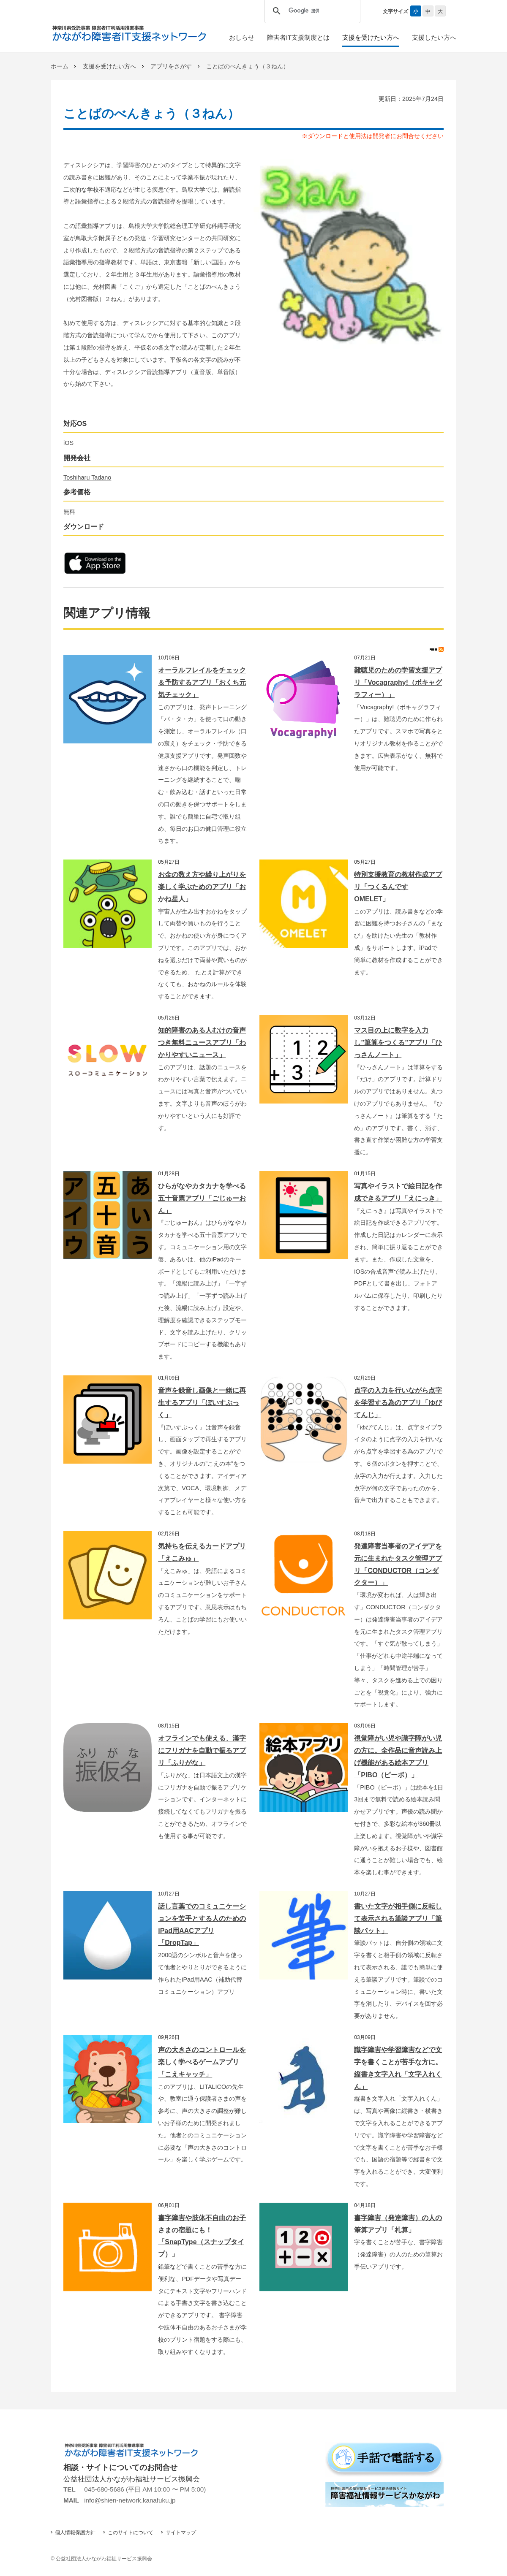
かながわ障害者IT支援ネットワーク (129, 32)
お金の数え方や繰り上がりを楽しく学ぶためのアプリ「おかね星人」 (202, 887)
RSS (437, 649)
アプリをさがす (171, 66)
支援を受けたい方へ (109, 66)
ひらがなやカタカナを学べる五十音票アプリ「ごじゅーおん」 (202, 1198)
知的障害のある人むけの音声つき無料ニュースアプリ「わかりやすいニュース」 (202, 1042)
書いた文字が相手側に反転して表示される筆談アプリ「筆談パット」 (398, 1918)
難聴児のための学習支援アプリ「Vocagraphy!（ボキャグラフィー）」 (398, 682)
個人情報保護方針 (75, 2532)
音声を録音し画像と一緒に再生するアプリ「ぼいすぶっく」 (202, 1402)
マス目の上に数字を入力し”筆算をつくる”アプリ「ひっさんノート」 (398, 1042)
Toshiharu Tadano (87, 477)
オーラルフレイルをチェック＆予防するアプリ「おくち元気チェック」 (202, 682)
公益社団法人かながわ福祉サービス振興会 (131, 2479)
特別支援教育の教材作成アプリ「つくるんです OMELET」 (398, 887)
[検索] (311, 11)
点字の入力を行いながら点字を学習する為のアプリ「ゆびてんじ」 (398, 1402)
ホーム (59, 66)
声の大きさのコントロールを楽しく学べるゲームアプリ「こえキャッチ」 (202, 2062)
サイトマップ (181, 2532)
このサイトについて (130, 2532)
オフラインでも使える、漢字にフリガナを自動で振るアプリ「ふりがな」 (202, 1750)
